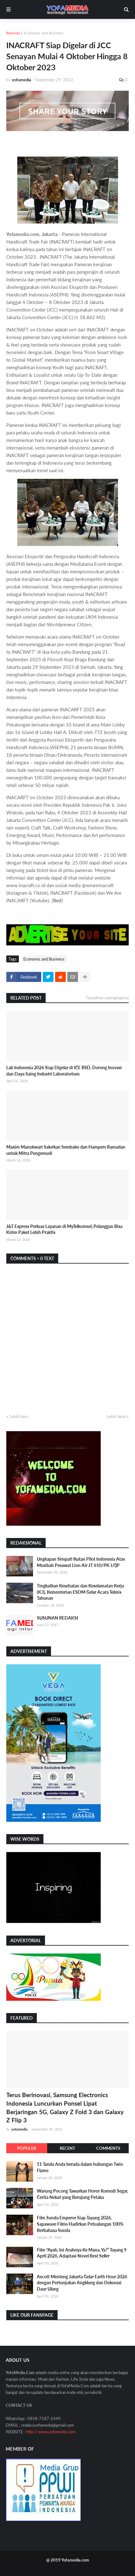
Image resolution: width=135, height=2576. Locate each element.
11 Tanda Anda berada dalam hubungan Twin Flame (80, 2167)
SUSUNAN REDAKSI (57, 1618)
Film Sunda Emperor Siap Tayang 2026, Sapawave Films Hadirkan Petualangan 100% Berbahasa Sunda (80, 2224)
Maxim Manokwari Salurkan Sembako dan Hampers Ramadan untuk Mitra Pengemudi (65, 1150)
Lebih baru (18, 1416)
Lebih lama (116, 1416)
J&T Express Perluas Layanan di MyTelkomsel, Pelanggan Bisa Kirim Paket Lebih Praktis (64, 1229)
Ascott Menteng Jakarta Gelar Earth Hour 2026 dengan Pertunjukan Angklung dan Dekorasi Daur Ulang (82, 2283)
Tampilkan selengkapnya (107, 997)
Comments (108, 2148)
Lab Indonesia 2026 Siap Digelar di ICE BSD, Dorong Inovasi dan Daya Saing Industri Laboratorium (64, 1070)
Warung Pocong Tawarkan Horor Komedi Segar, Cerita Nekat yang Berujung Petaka (82, 2194)
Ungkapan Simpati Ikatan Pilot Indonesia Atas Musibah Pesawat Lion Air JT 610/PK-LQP (81, 1562)
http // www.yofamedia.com (51, 2431)
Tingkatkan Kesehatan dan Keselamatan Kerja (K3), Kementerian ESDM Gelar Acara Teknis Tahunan (80, 1592)
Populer (26, 2148)
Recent (67, 2148)
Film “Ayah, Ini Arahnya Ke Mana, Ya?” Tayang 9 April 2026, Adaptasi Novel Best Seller (82, 2253)
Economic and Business (43, 33)
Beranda (13, 33)
